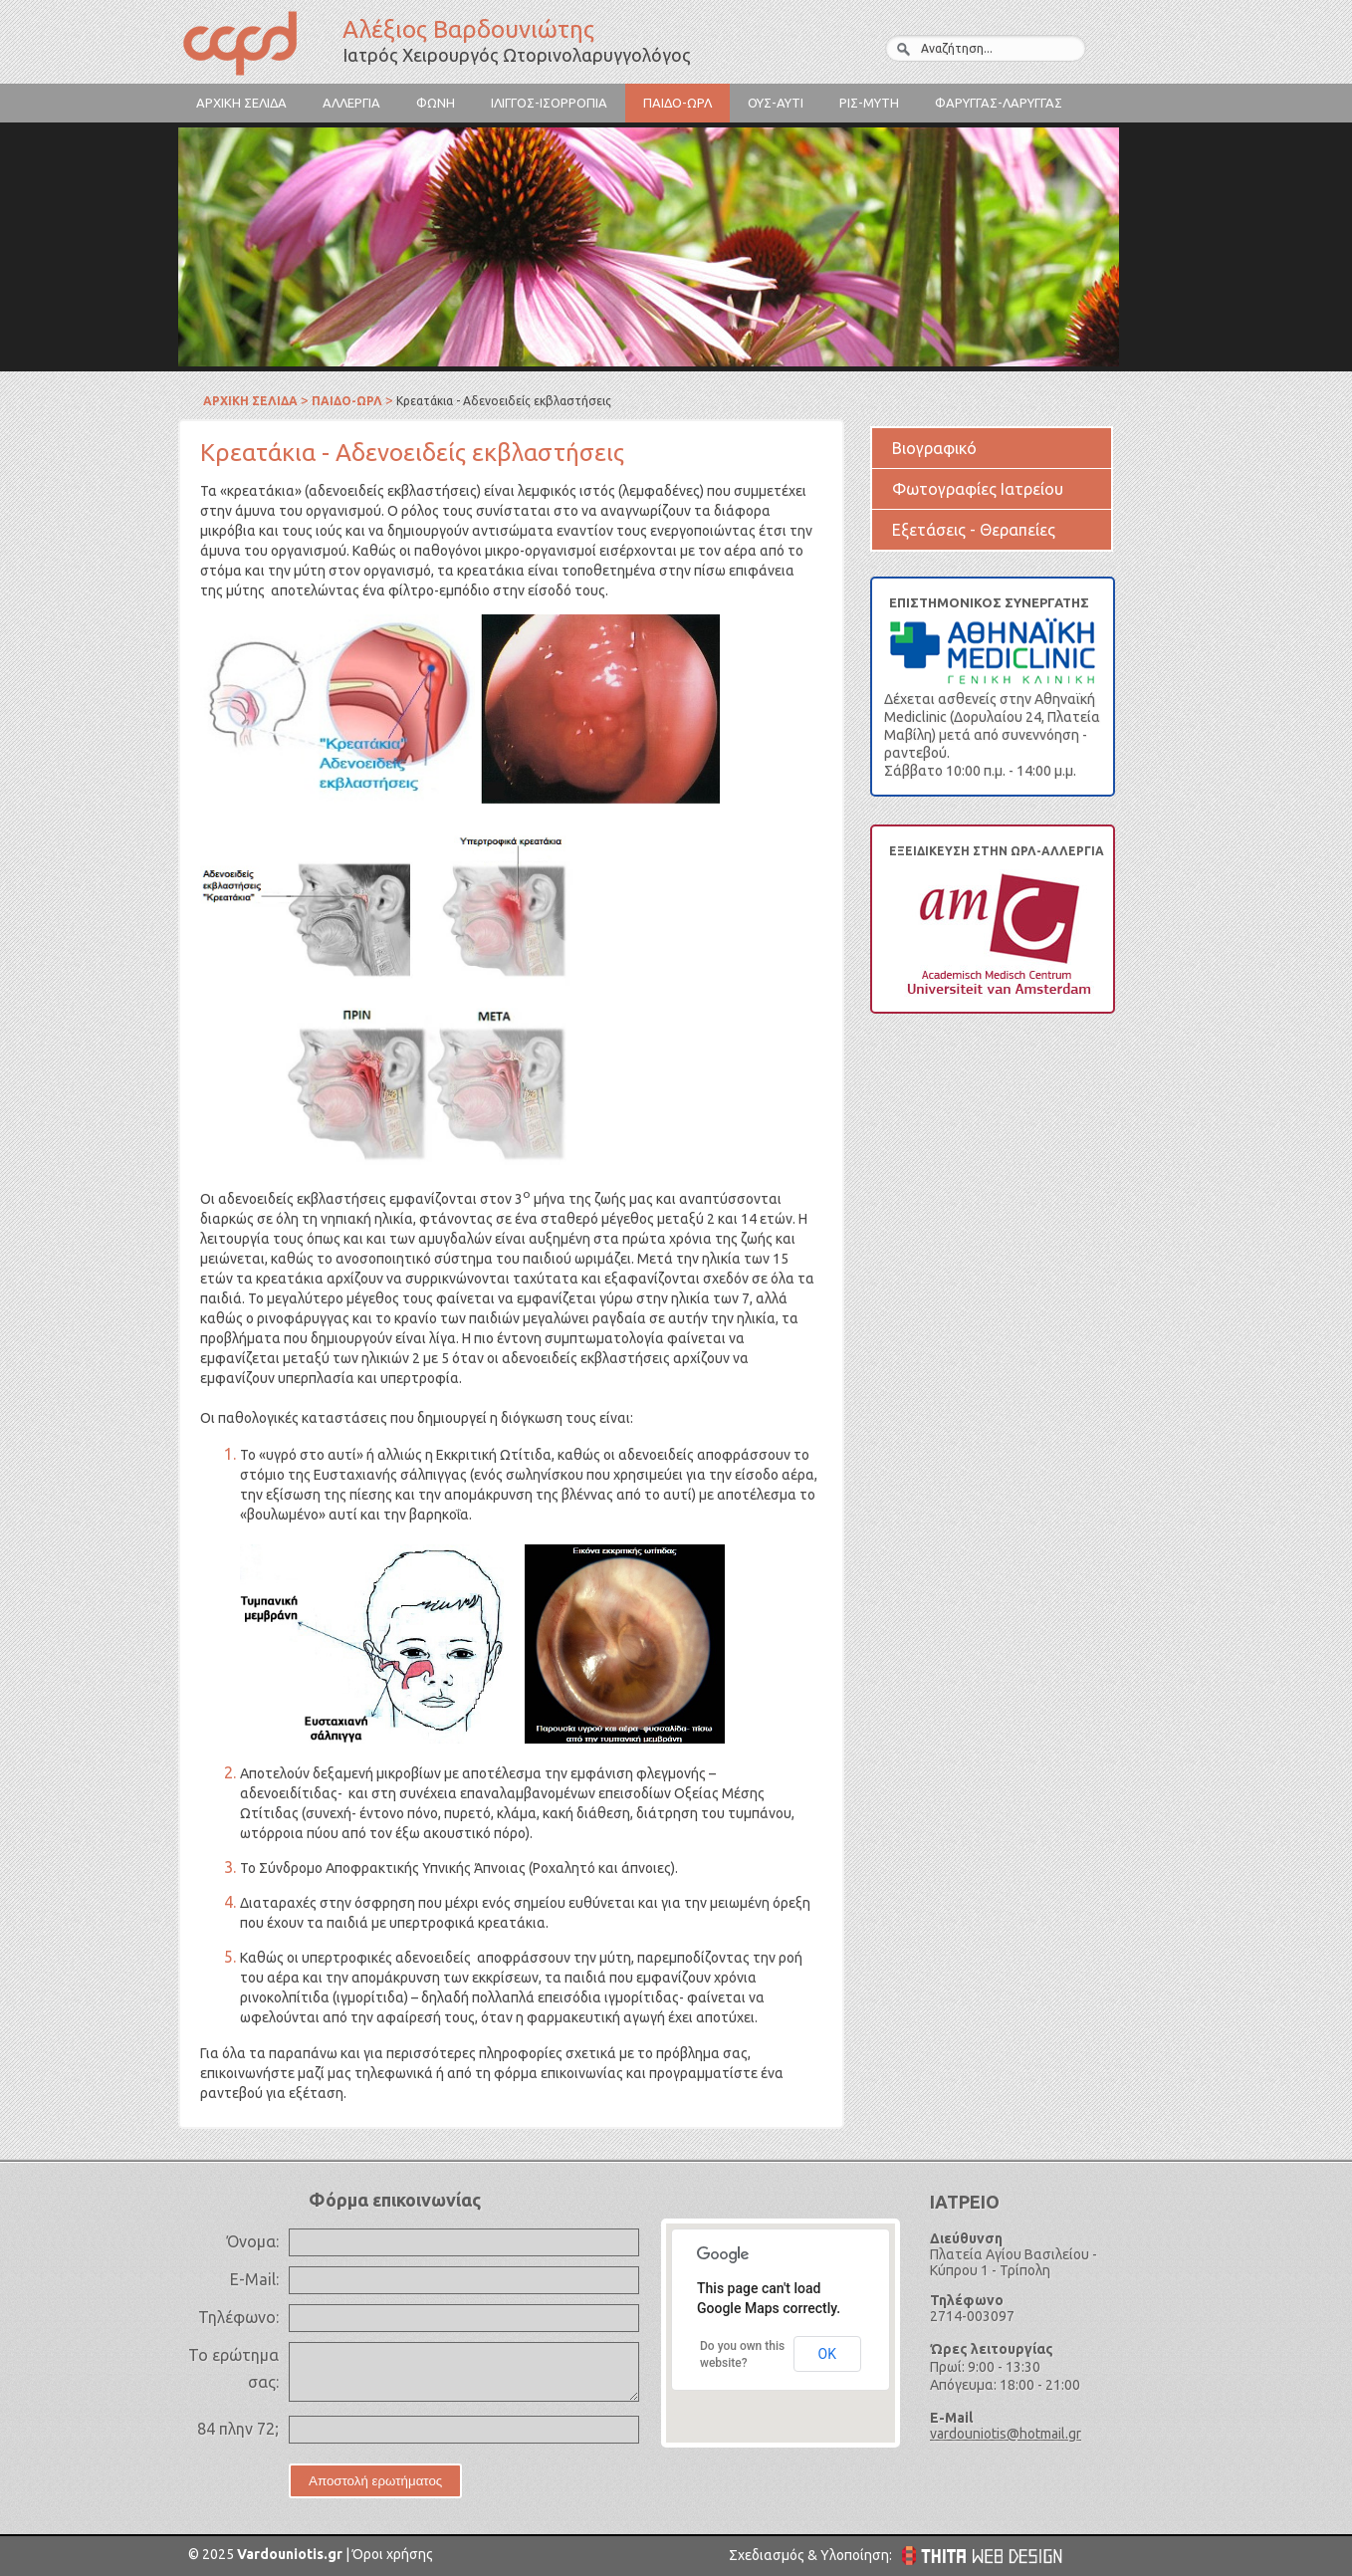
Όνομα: (253, 2241)
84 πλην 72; (238, 2429)
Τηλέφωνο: (238, 2317)
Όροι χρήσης (391, 2554)
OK (827, 2354)
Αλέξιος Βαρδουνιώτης (258, 46)
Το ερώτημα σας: (233, 2368)
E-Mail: (254, 2279)
